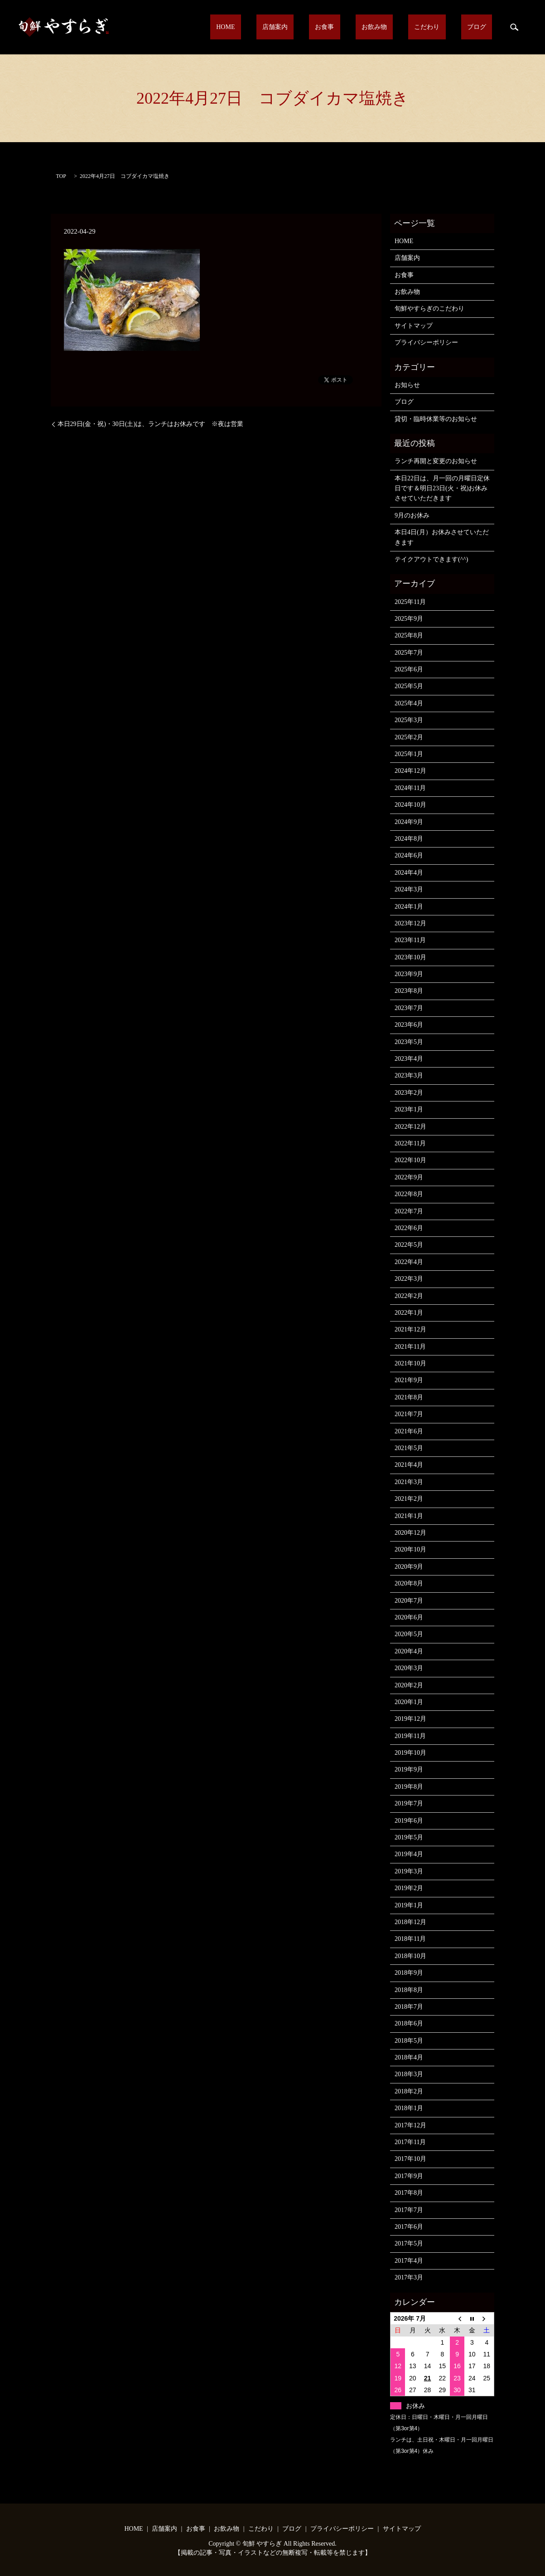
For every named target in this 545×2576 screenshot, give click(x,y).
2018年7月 (409, 2006)
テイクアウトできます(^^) (431, 559)
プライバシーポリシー (426, 342)
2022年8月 (409, 1194)
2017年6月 (409, 2226)
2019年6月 (409, 1820)
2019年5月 (409, 1837)
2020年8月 (409, 1583)
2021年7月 (409, 1414)
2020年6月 (409, 1617)
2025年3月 (409, 720)
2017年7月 (409, 2210)
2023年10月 (410, 957)
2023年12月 (410, 923)
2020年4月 (409, 1651)
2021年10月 (410, 1363)
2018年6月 (409, 2023)
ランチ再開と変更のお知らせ (436, 461)
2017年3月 (409, 2277)
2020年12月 (410, 1532)
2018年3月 (409, 2074)
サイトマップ (414, 325)
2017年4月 (409, 2260)
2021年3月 (409, 1482)
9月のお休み (412, 515)
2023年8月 (409, 990)
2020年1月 (409, 1702)
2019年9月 (409, 1769)
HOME (292, 27)
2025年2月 (409, 737)
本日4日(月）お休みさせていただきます (442, 537)
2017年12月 (410, 2125)
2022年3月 (409, 1278)
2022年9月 (409, 1177)
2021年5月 (409, 1448)
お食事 (367, 27)
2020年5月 (409, 1634)
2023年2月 (409, 1092)
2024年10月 (410, 804)
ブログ (482, 27)
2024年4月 (409, 872)
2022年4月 (409, 1262)
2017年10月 (410, 2158)
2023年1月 (409, 1109)
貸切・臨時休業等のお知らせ (436, 419)
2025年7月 (409, 652)
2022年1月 (409, 1312)
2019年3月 (409, 1871)
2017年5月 (409, 2243)
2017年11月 (410, 2142)
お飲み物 (404, 27)
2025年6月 (409, 669)
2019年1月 (409, 1905)
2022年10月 (410, 1160)
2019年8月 (409, 1786)
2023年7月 (409, 1008)
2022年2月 (409, 1296)
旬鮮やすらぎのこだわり (429, 308)
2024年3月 (409, 889)
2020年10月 (410, 1549)
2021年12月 (410, 1329)
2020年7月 (409, 1600)
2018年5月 (409, 2040)
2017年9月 (409, 2176)
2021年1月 (409, 1516)
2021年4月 (409, 1464)
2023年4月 (409, 1058)
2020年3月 (409, 1668)
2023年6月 (409, 1024)
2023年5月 (409, 1042)
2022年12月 (410, 1126)
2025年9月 (409, 618)
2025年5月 (409, 686)
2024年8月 (409, 838)
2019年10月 (410, 1752)
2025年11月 (410, 602)
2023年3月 (409, 1075)
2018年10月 (410, 1956)
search (514, 27)
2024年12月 (410, 770)
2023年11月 (410, 940)
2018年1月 (409, 2108)
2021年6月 (409, 1431)
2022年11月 (410, 1143)
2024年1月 (409, 906)
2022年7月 (409, 1211)
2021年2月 (409, 1498)
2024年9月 (409, 822)
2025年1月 (409, 754)
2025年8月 (409, 635)
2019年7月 (409, 1803)
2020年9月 (409, 1566)
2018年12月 (410, 1922)
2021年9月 (409, 1380)
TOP (61, 176)
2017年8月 (409, 2192)
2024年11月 (410, 788)
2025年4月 (409, 703)
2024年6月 (409, 855)
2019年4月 (409, 1854)
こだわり (445, 27)
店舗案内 (329, 27)
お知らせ (407, 385)
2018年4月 (409, 2057)
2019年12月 (410, 1718)
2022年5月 (409, 1244)
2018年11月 (410, 1938)
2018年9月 (409, 1972)
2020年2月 (409, 1685)
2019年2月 (409, 1888)
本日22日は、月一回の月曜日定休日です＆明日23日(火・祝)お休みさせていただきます (442, 488)
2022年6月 (409, 1228)
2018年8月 (409, 1990)
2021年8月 (409, 1397)
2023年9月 (409, 974)
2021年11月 (410, 1346)
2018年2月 (409, 2091)
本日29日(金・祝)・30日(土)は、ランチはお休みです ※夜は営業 (151, 424)
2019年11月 (410, 1736)
